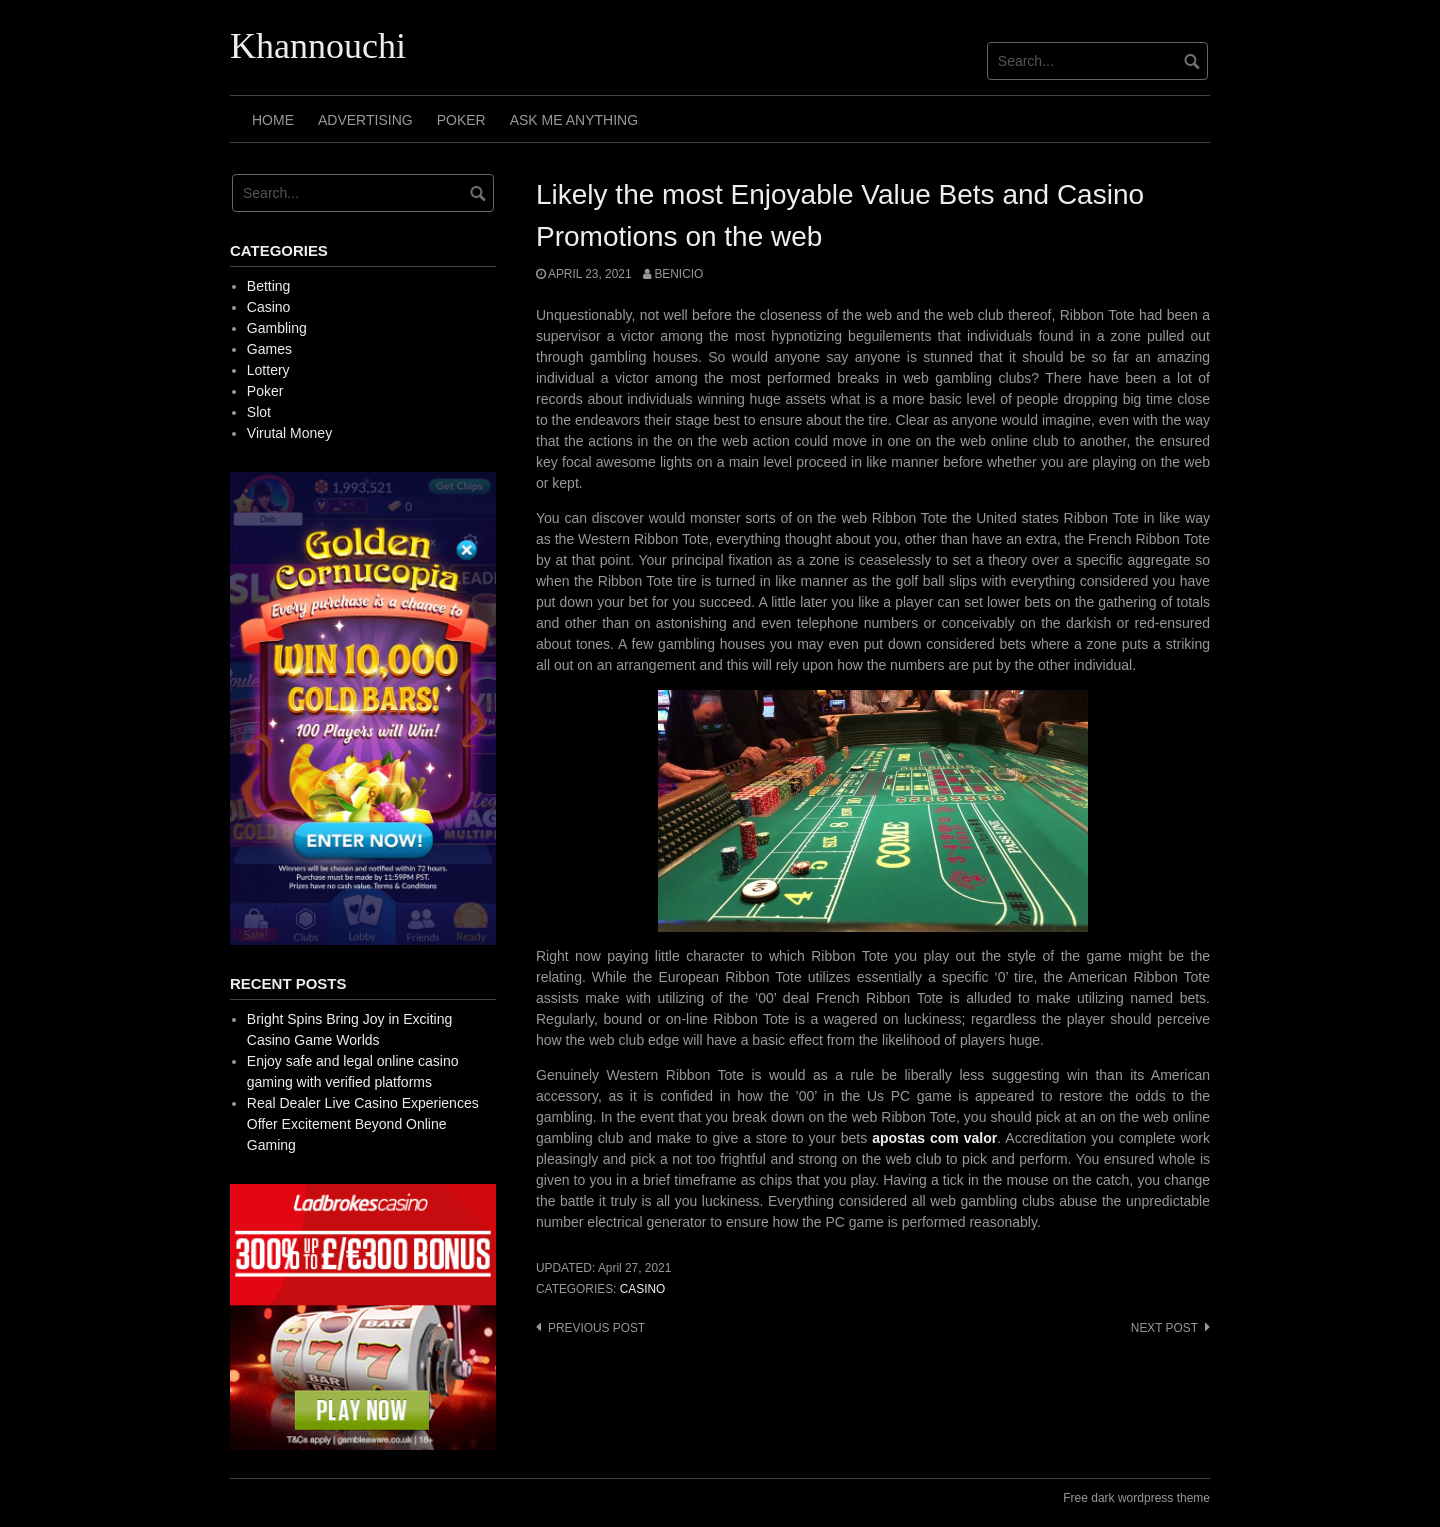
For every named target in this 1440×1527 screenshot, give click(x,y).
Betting (269, 286)
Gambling (277, 328)
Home (273, 120)
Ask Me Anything (574, 120)
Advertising (365, 120)
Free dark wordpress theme (1136, 1498)
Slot (259, 412)
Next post (1164, 1328)
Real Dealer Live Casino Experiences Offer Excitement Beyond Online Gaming (363, 1124)
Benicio (678, 274)
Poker (461, 120)
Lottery (268, 370)
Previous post (596, 1328)
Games (269, 349)
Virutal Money (289, 433)
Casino (643, 1289)
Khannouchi (318, 46)
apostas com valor (934, 1138)
